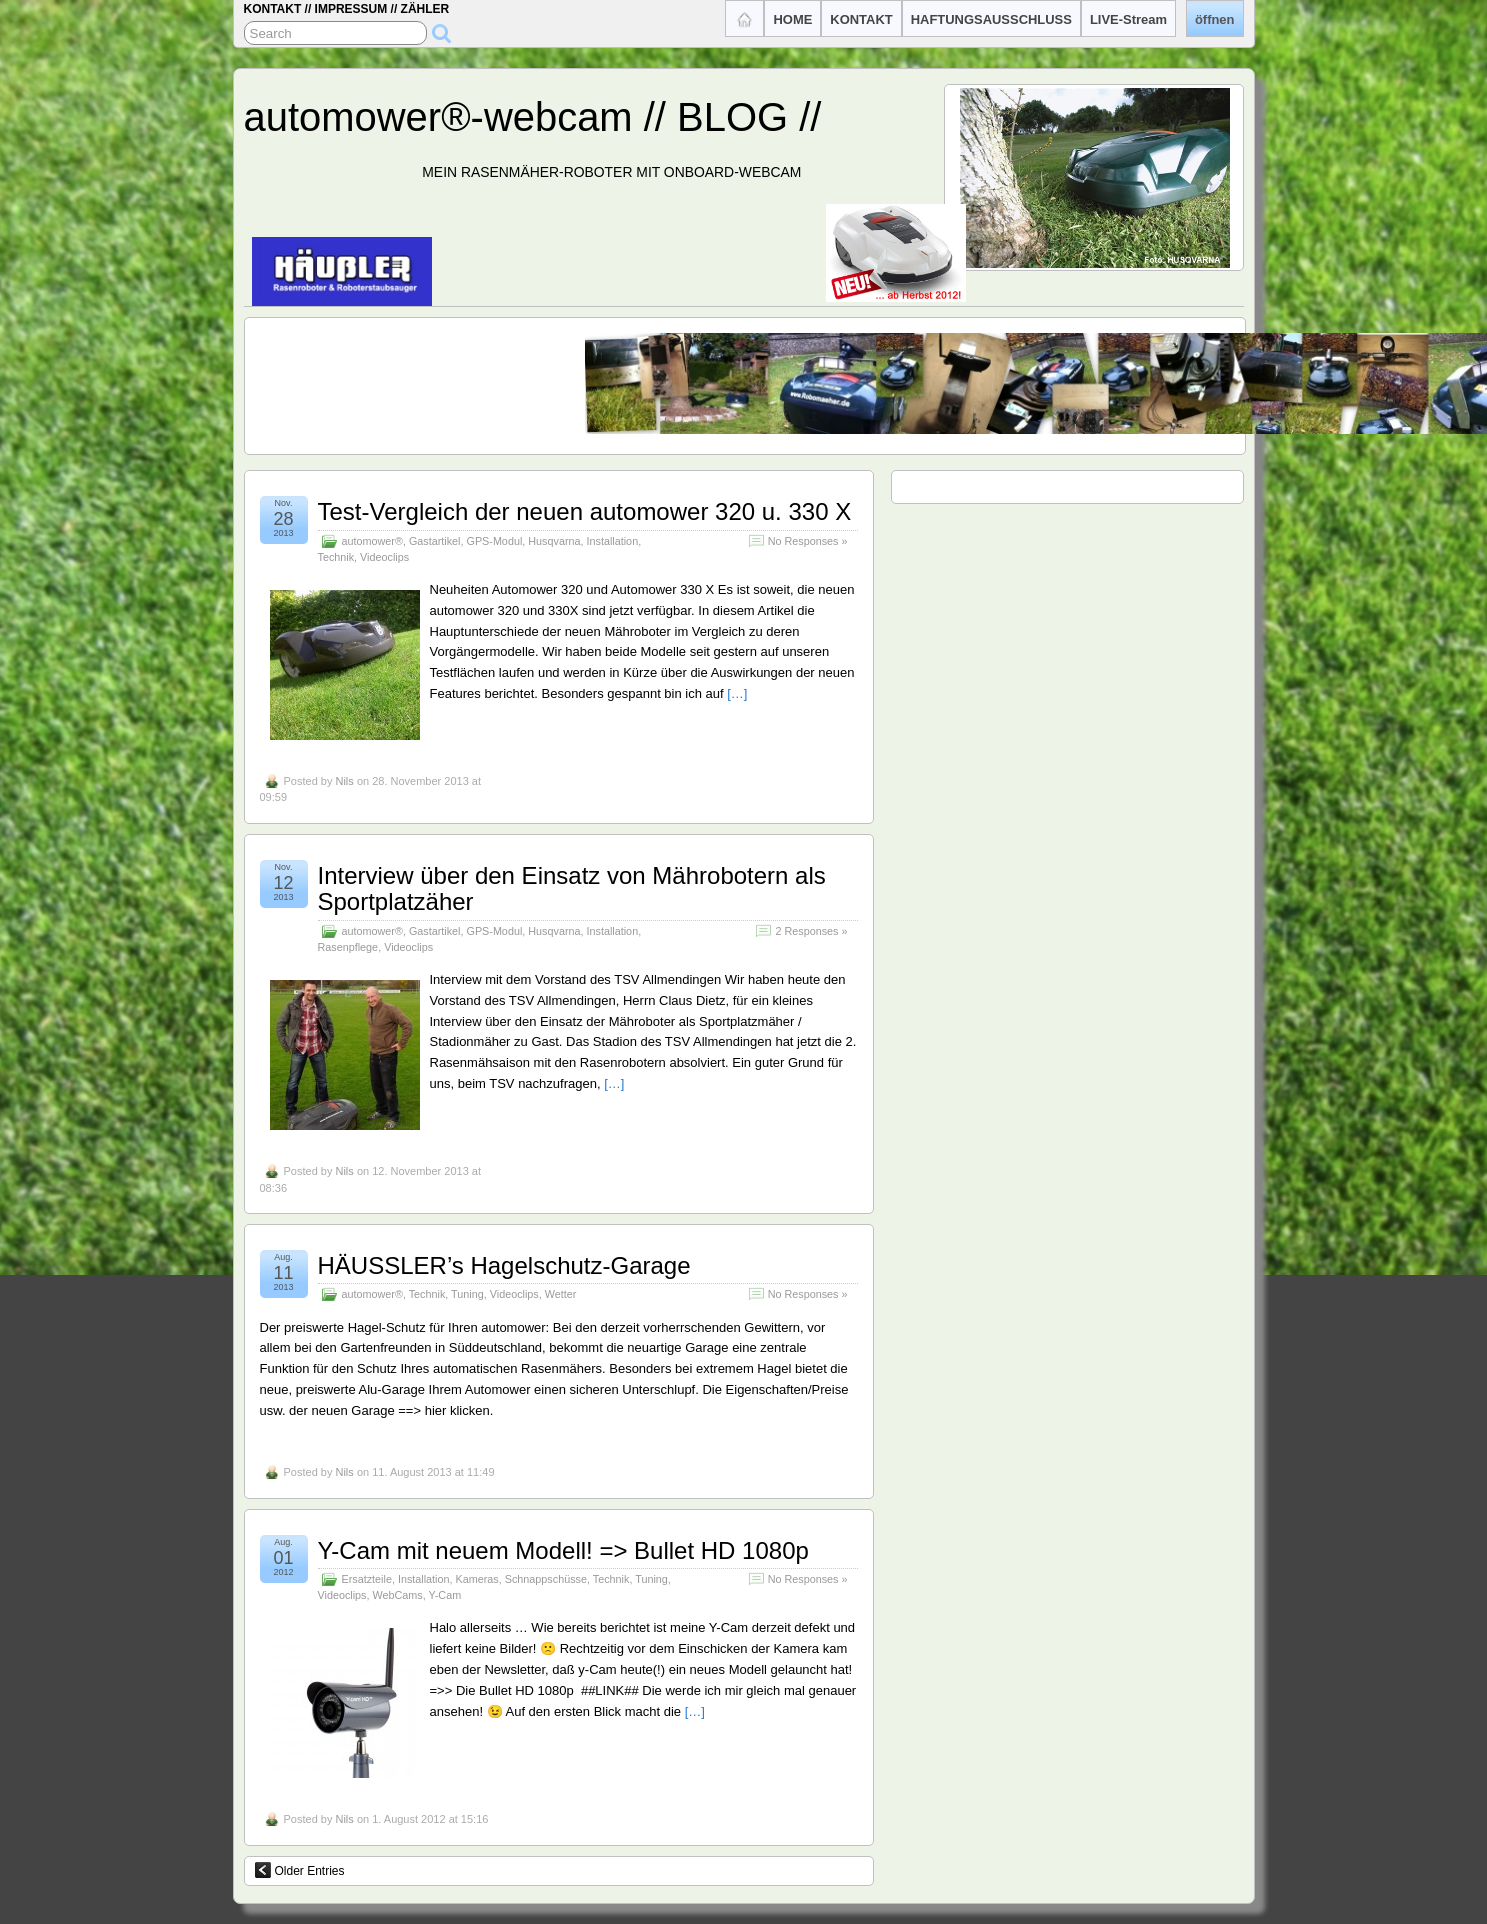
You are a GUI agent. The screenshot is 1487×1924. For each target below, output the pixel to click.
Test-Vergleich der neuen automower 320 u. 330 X (585, 511)
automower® (372, 541)
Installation (613, 541)
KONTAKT (861, 19)
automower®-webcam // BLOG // (533, 117)
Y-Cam (445, 1595)
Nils (344, 781)
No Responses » (808, 541)
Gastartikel (435, 541)
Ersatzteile (367, 1579)
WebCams (398, 1595)
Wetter (561, 1294)
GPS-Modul (494, 541)
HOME (792, 19)
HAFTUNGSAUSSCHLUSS (991, 19)
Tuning (467, 1294)
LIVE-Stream (1128, 19)
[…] (737, 693)
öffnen (1215, 19)
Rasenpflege (348, 947)
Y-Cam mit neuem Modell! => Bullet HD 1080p (563, 1550)
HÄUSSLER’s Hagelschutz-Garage (504, 1265)
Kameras (477, 1579)
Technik (336, 557)
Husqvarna (554, 541)
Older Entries (300, 1870)
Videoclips (384, 557)
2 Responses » (811, 931)
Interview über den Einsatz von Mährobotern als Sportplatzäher (572, 888)
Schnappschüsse (546, 1579)
